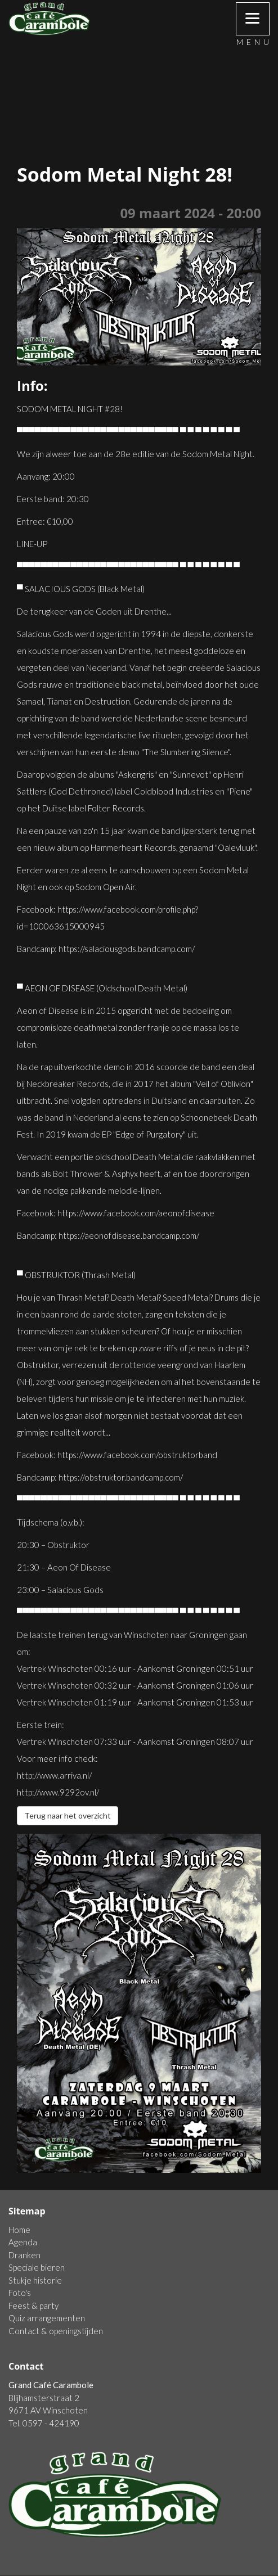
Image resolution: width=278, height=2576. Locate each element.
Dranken (24, 2255)
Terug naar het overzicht (67, 1815)
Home (19, 2230)
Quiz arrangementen (46, 2318)
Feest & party (33, 2305)
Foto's (19, 2293)
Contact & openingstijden (55, 2331)
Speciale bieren (36, 2267)
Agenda (22, 2242)
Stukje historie (35, 2280)
